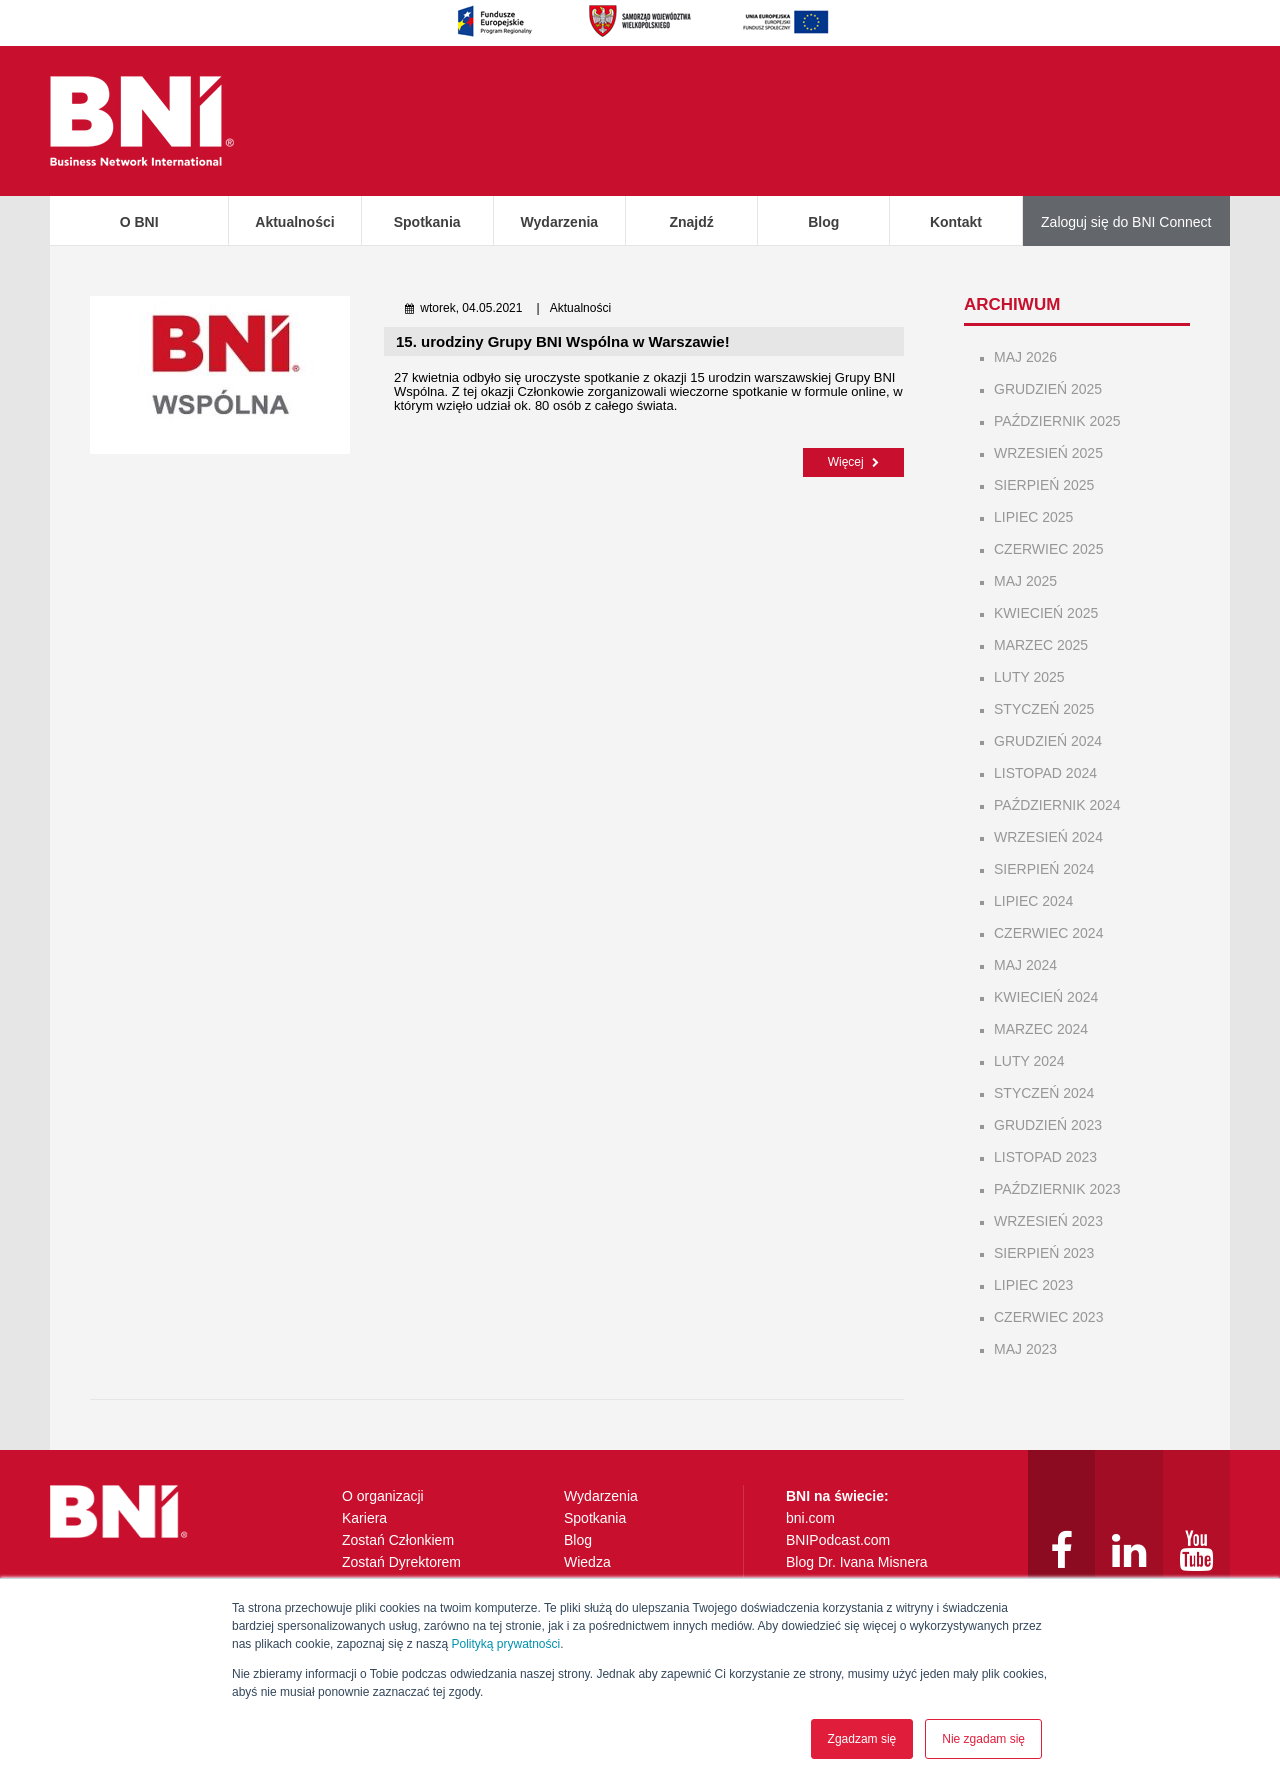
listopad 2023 (1045, 1157)
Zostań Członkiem (398, 1540)
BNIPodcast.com (838, 1540)
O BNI (139, 222)
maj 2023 (1025, 1349)
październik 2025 (1057, 421)
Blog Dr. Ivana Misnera (857, 1562)
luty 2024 (1029, 1061)
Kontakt (956, 222)
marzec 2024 (1041, 1029)
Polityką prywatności (505, 1644)
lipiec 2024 (1033, 901)
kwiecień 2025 (1046, 613)
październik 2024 (1057, 805)
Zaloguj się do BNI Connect (1126, 222)
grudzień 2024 (1048, 741)
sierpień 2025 (1044, 485)
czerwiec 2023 (1048, 1317)
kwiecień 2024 (1046, 997)
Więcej (853, 462)
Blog (823, 222)
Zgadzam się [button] (862, 1739)
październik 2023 (1057, 1189)
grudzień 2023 (1048, 1125)
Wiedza (587, 1562)
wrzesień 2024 (1048, 837)
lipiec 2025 (1033, 517)
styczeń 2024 (1044, 1093)
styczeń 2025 (1044, 709)
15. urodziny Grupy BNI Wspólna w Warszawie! (563, 341)
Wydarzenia (560, 222)
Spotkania (427, 222)
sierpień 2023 (1044, 1253)
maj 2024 (1025, 965)
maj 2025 (1025, 581)
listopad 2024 (1045, 773)
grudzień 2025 (1048, 389)
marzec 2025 (1041, 645)
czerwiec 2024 (1048, 933)
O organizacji (383, 1496)
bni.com (810, 1518)
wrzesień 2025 (1048, 453)
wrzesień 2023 (1048, 1221)
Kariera (364, 1518)
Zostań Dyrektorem (401, 1562)
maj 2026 (1025, 357)
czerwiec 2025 (1048, 549)
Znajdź (691, 222)
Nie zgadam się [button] (983, 1739)
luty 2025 (1029, 677)
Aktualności (294, 222)
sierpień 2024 (1044, 869)
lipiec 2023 (1033, 1285)
